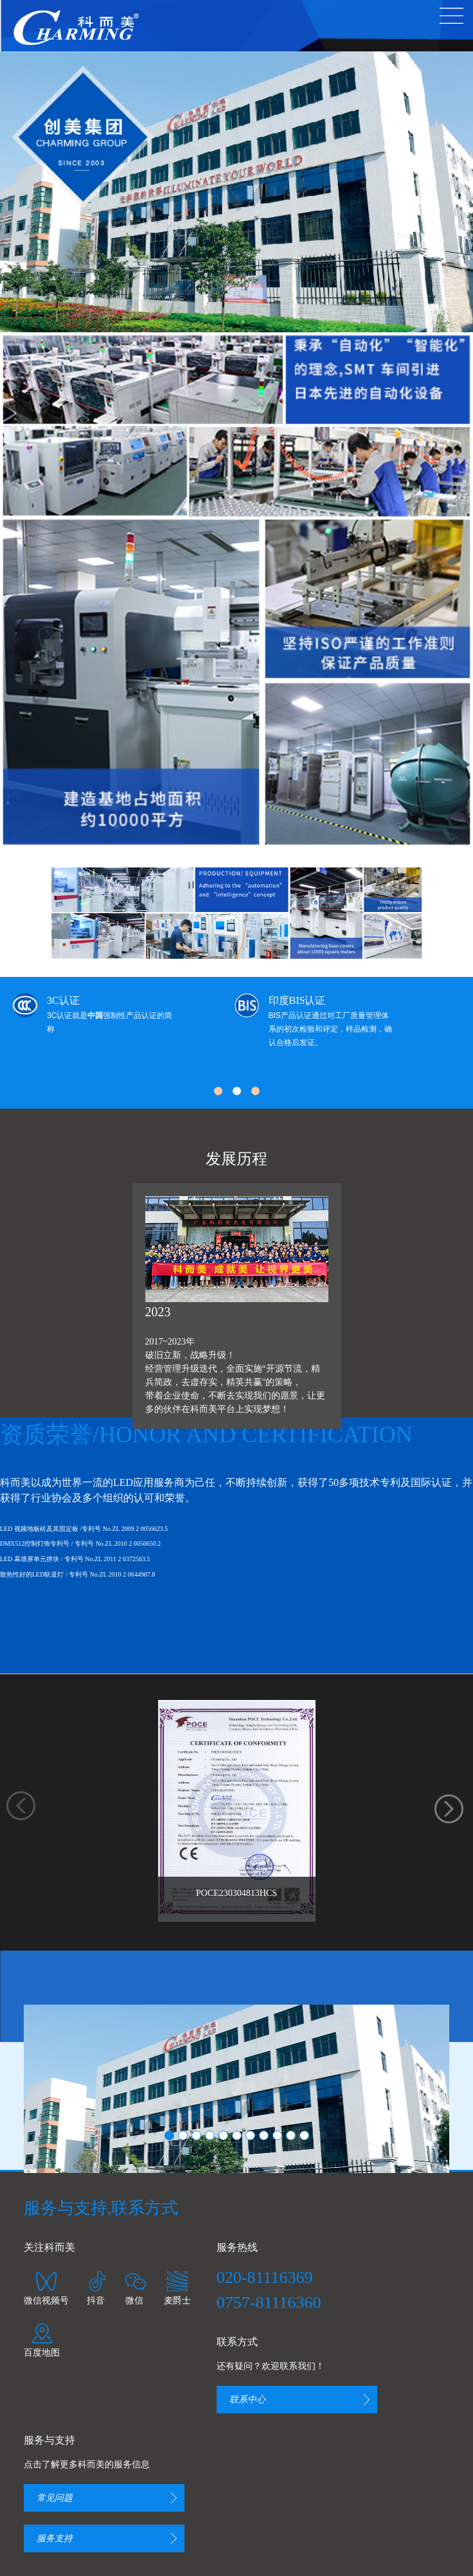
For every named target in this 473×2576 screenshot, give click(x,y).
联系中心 (247, 2399)
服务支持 (55, 2538)
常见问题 (55, 2498)
